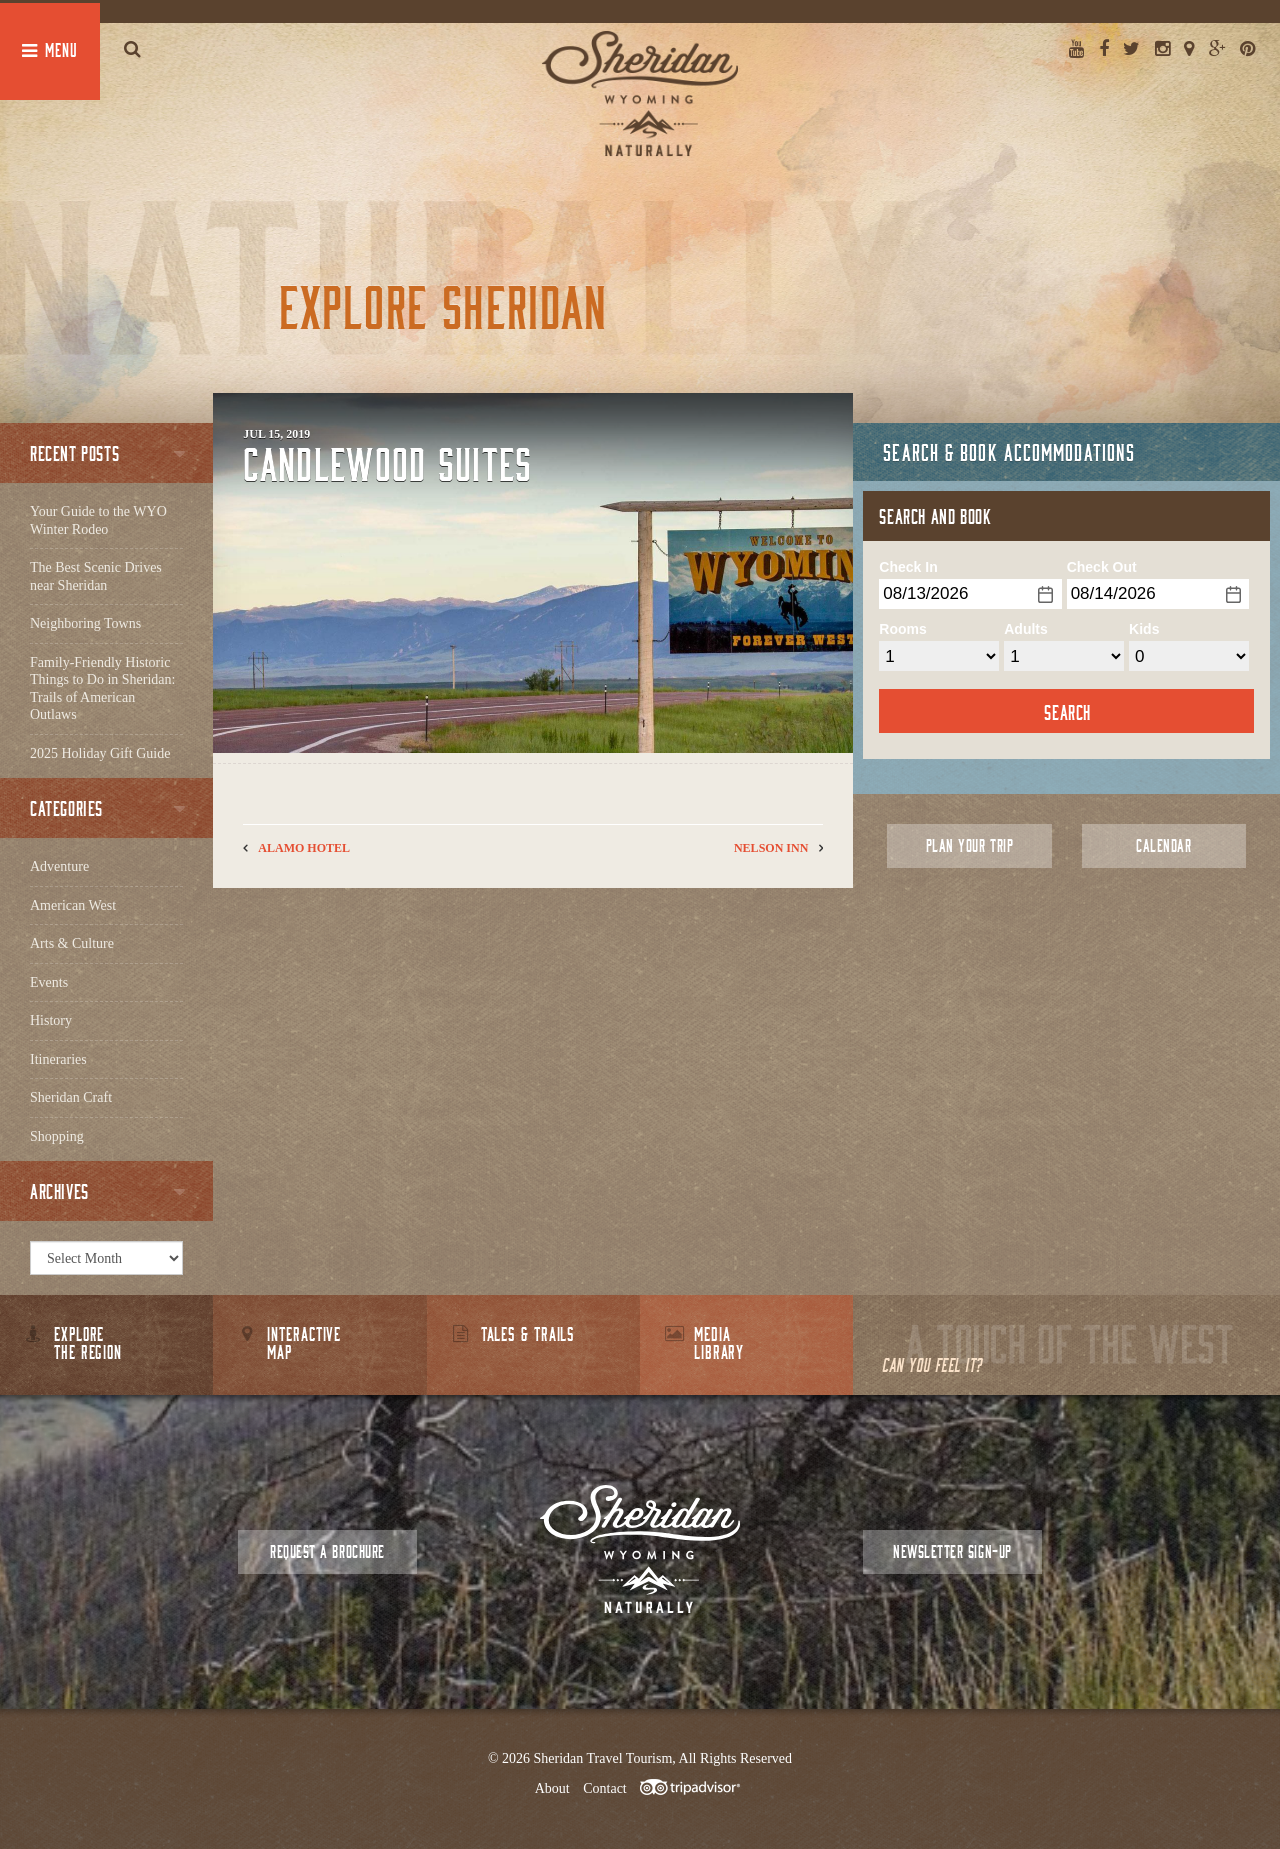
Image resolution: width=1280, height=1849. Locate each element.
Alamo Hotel (304, 848)
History (51, 1020)
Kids (1144, 629)
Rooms (902, 629)
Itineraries (58, 1059)
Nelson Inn (771, 848)
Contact (605, 1788)
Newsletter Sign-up (952, 1551)
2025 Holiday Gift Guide (100, 753)
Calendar (1163, 845)
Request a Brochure (327, 1551)
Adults (1026, 629)
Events (49, 982)
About (552, 1788)
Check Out (1102, 567)
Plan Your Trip (969, 845)
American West (73, 905)
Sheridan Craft (71, 1097)
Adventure (59, 866)
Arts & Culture (72, 943)
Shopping (57, 1136)
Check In (908, 567)
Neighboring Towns (85, 623)
